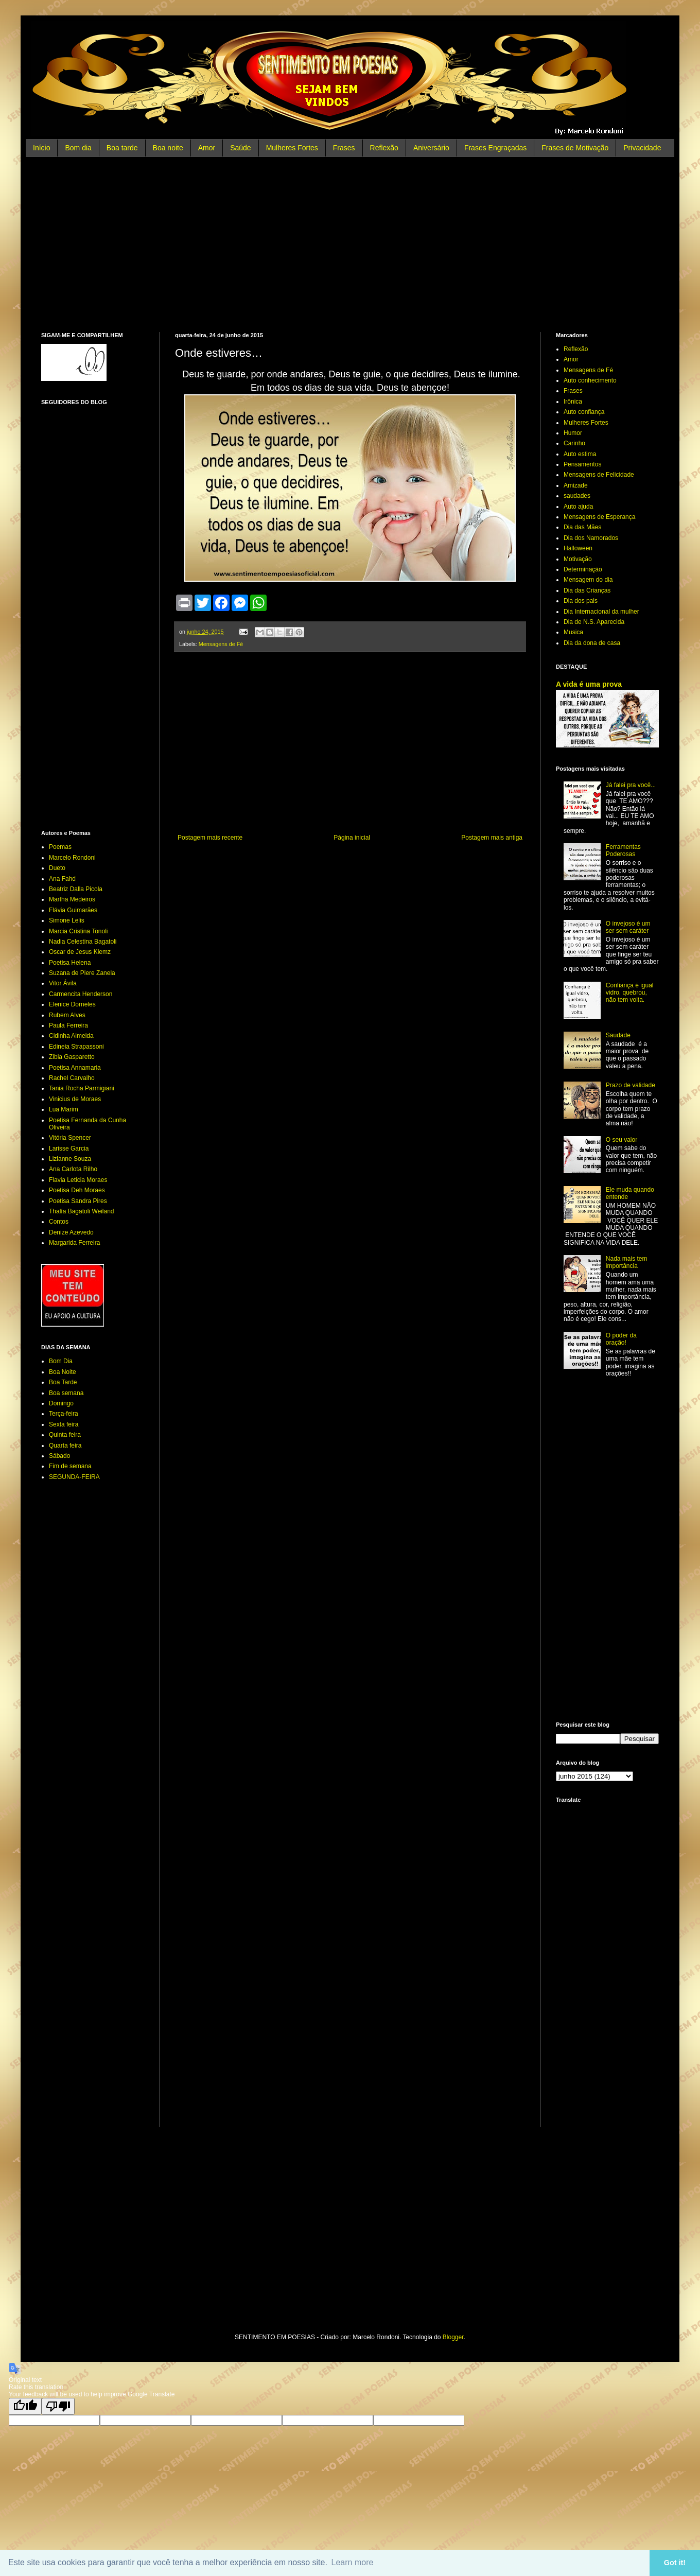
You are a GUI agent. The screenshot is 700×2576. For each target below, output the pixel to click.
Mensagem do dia (588, 579)
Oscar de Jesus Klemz (80, 951)
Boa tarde (122, 148)
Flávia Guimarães (73, 910)
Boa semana (66, 1393)
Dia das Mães (582, 527)
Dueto (57, 868)
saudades (577, 495)
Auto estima (580, 454)
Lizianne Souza (70, 1158)
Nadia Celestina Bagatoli (82, 941)
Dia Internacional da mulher (601, 611)
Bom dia (78, 148)
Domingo (61, 1403)
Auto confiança (584, 411)
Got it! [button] (675, 2562)
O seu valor (621, 1139)
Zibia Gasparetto (72, 1056)
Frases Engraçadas (495, 148)
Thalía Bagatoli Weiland (81, 1211)
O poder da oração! (621, 1339)
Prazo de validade (630, 1085)
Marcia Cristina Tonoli (78, 931)
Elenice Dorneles (72, 1004)
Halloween (578, 548)
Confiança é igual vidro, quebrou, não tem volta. (630, 993)
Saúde (240, 148)
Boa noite (168, 148)
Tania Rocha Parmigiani (81, 1088)
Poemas (60, 846)
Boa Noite (62, 1372)
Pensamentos (582, 464)
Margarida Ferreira (74, 1242)
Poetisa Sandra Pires (78, 1201)
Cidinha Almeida (71, 1035)
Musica (573, 632)
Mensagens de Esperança (599, 516)
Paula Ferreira (68, 1025)
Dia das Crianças (587, 590)
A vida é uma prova (589, 684)
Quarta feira (65, 1445)
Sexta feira (63, 1424)
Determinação (583, 569)
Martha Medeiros (72, 899)
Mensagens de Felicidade (599, 474)
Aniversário (431, 148)
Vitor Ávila (63, 983)
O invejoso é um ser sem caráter (628, 927)
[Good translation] (25, 2406)
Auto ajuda (578, 506)
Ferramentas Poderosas (623, 850)
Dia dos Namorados (591, 538)
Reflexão (384, 148)
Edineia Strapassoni (76, 1046)
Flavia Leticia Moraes (78, 1179)
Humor (573, 433)
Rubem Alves (67, 1015)
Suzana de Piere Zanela (82, 973)
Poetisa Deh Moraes (77, 1190)
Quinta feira (65, 1434)
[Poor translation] (58, 2406)
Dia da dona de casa (592, 643)
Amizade (576, 485)
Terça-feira (63, 1413)
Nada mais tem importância (626, 1262)
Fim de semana (70, 1466)
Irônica (573, 401)
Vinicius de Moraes (75, 1099)
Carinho (574, 443)
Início (41, 148)
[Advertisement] (350, 244)
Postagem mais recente (210, 837)
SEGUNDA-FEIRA (74, 1477)
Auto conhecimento (590, 380)
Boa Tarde (63, 1382)
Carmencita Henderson (80, 994)
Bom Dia (61, 1361)
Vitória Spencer (70, 1137)
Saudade (618, 1035)
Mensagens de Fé (221, 644)
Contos (58, 1221)
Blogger (453, 2337)
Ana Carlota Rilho (73, 1169)
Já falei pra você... (631, 785)
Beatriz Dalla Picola (75, 889)
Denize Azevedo (71, 1232)
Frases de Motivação (574, 148)
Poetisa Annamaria (75, 1067)
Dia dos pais (581, 600)
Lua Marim (63, 1109)
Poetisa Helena (70, 962)
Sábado (59, 1455)
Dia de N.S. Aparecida (594, 621)
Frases (344, 148)
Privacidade (642, 148)
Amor (206, 148)
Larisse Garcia (69, 1148)
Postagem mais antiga (491, 837)
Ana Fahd (62, 878)
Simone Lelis (66, 920)
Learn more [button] (352, 2562)
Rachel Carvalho (72, 1078)
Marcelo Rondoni (72, 857)
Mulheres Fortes (292, 148)
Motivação (578, 559)
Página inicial (352, 837)
